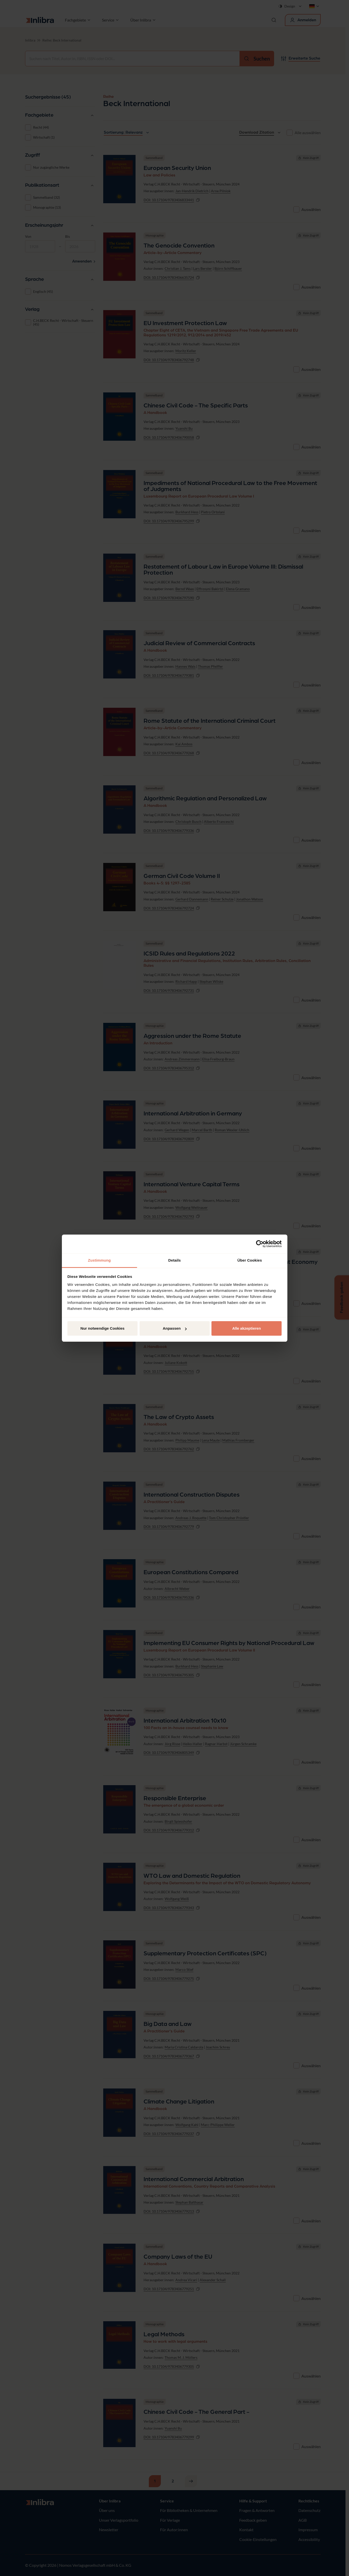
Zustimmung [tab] (99, 1260)
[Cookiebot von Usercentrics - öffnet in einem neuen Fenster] (260, 1244)
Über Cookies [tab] (250, 1260)
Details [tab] (174, 1260)
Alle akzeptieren (246, 1328)
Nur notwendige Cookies (102, 1328)
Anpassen (175, 1328)
